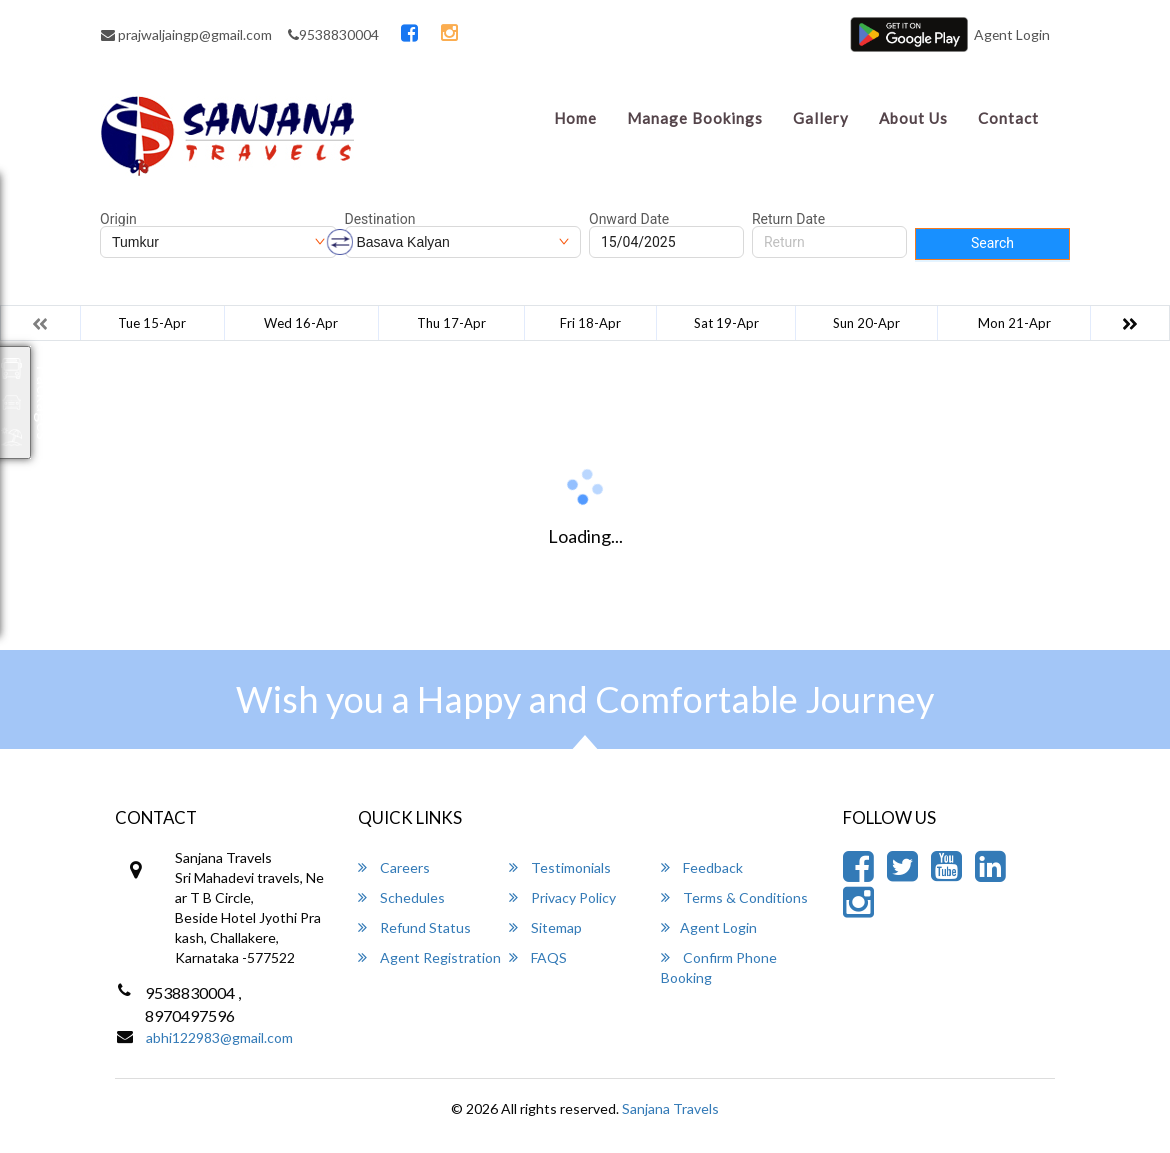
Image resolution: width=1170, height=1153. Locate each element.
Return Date (788, 219)
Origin (118, 219)
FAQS (538, 957)
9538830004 (333, 34)
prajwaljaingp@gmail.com (186, 34)
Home (575, 118)
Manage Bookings (695, 118)
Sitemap (545, 927)
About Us (913, 118)
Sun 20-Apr (866, 323)
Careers (394, 867)
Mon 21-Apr (1014, 323)
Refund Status (414, 927)
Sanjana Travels (670, 1108)
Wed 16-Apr (301, 323)
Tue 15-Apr (152, 323)
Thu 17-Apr (451, 323)
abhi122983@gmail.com (219, 1037)
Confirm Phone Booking (719, 967)
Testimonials (560, 867)
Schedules (401, 897)
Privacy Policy (562, 897)
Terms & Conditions (734, 897)
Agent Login (1011, 34)
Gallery (821, 118)
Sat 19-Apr (726, 323)
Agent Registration (429, 957)
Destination (380, 219)
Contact (1008, 118)
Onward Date (629, 219)
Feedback (702, 867)
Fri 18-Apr (590, 323)
